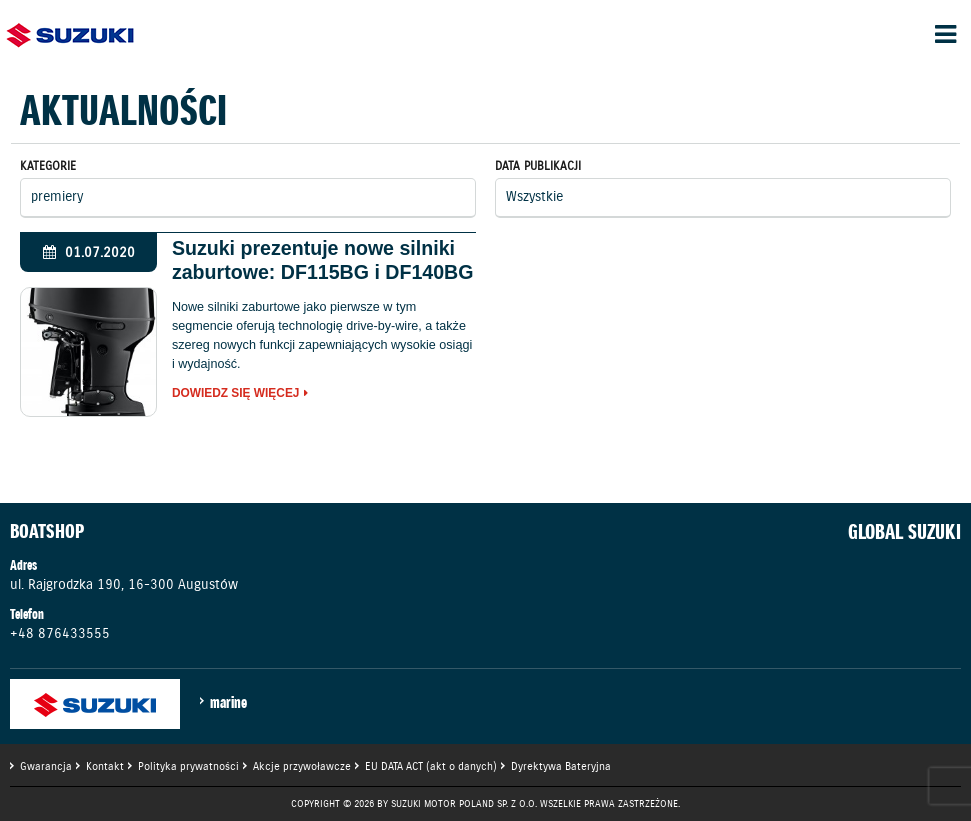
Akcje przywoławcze (302, 766)
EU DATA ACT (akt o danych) (431, 766)
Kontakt (105, 766)
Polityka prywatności (188, 766)
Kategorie (48, 165)
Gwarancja (46, 766)
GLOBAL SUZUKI (904, 532)
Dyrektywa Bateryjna (561, 766)
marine (228, 702)
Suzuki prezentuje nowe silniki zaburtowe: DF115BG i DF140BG (323, 260)
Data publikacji (538, 165)
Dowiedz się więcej (236, 394)
